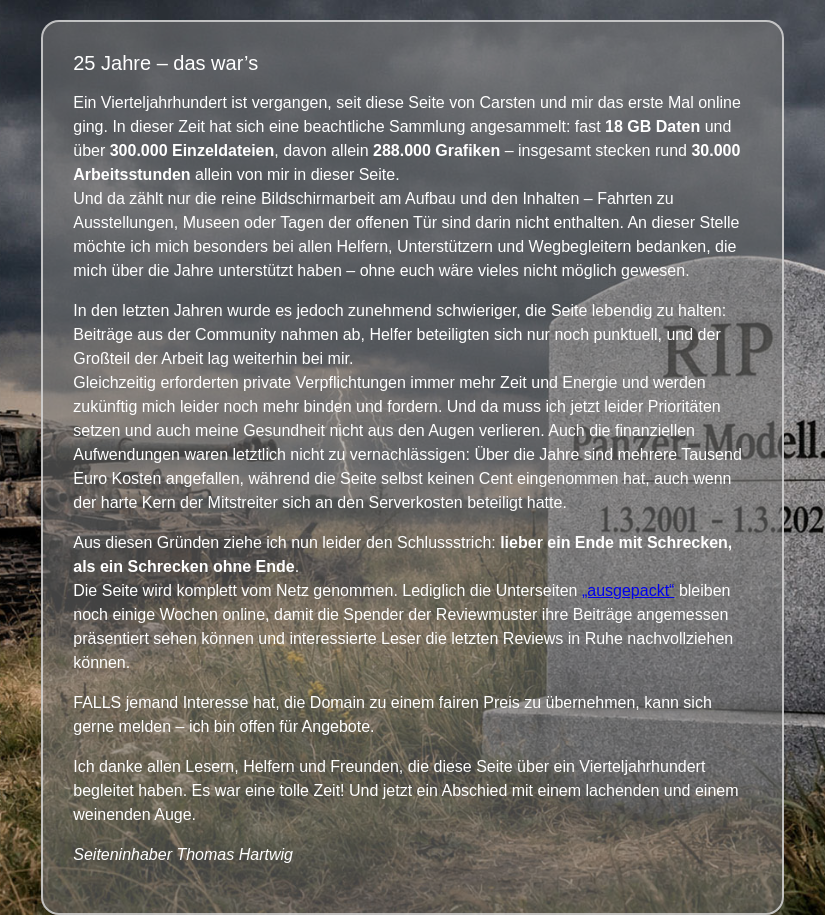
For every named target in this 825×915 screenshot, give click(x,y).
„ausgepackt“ (628, 590)
